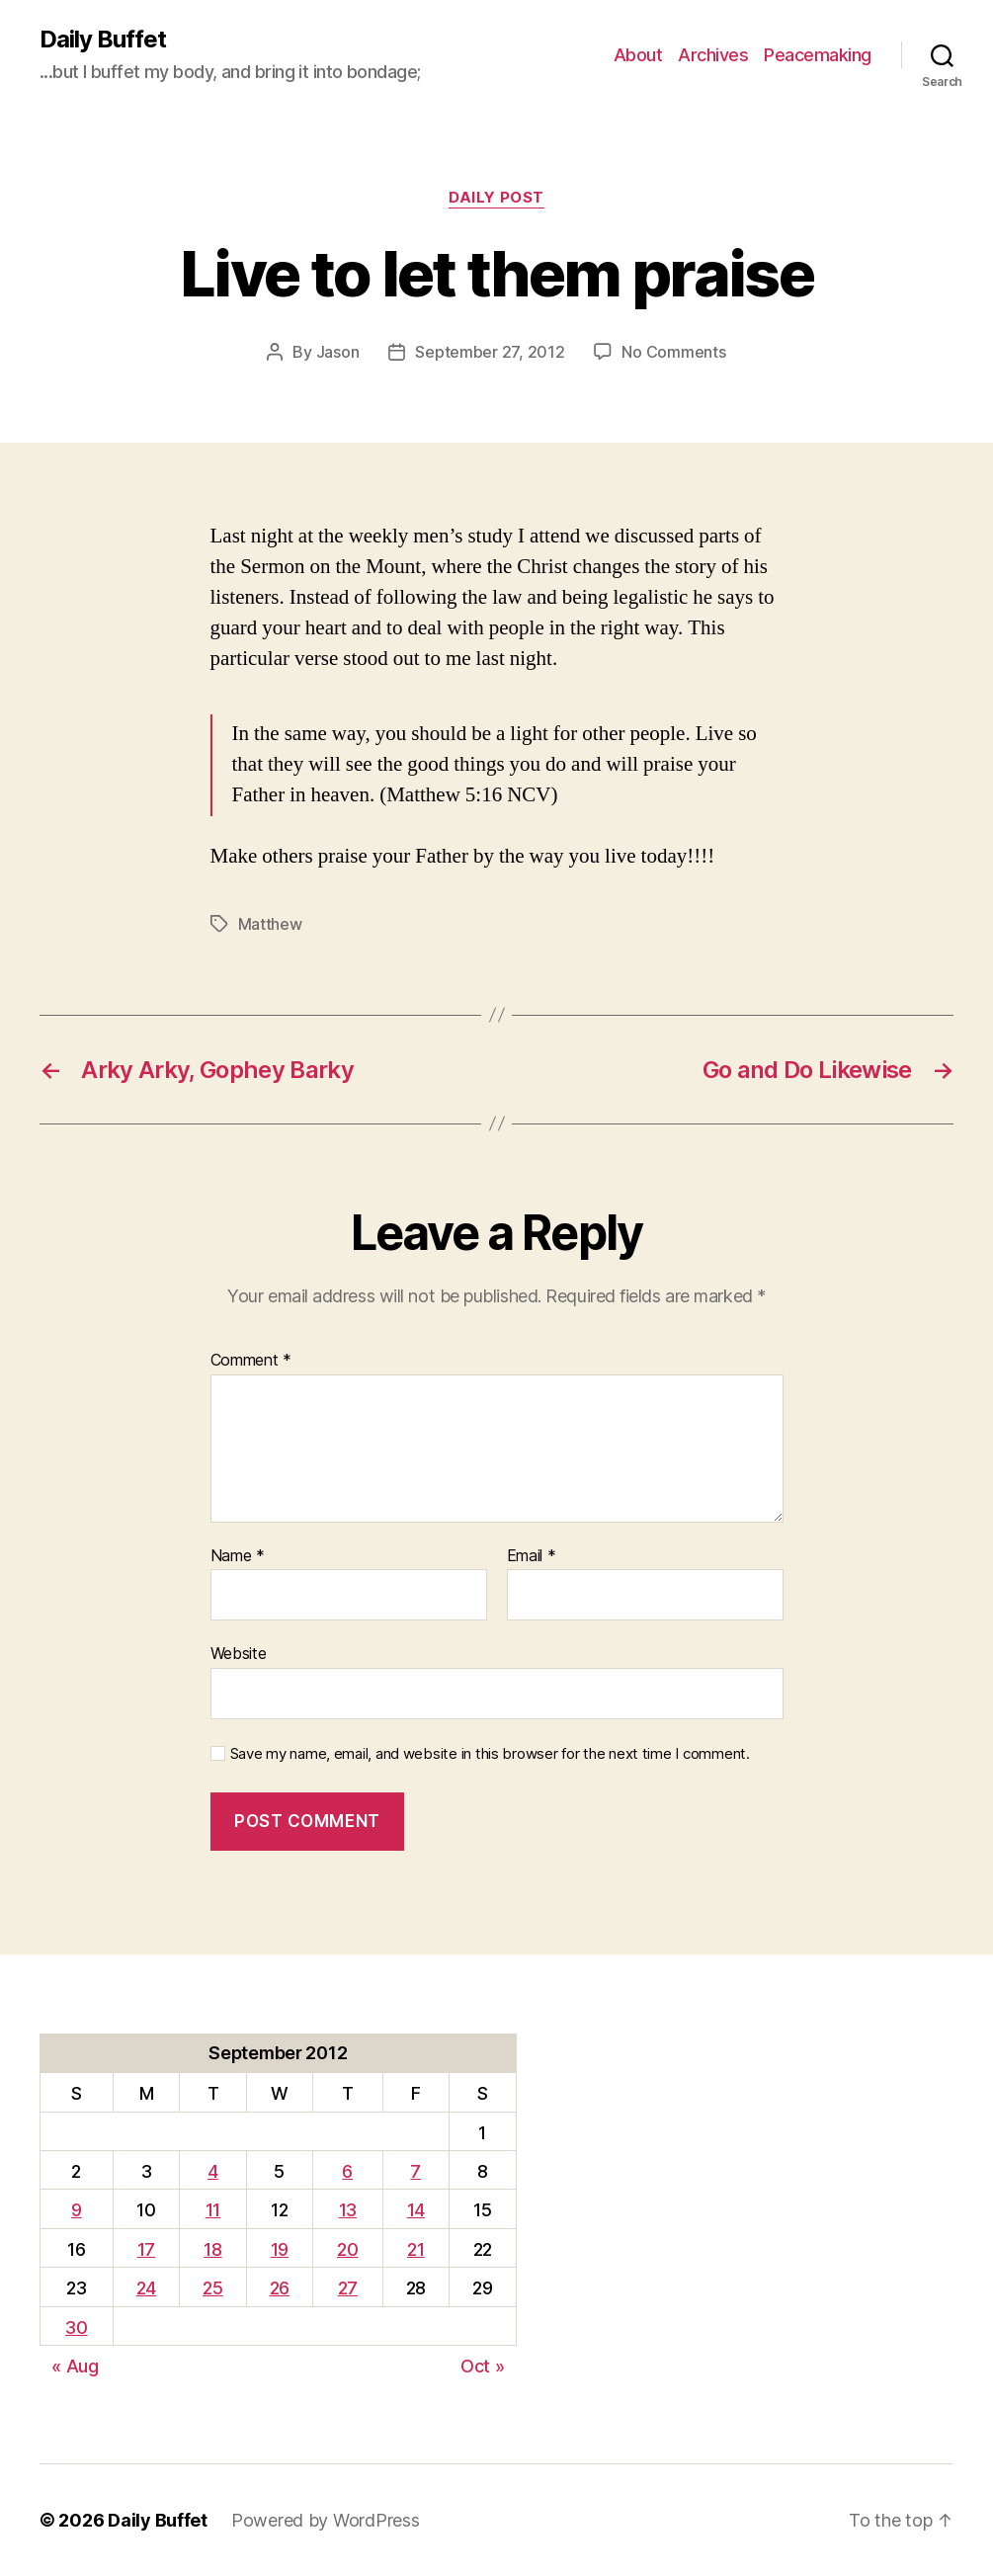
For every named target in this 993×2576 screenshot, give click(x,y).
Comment (251, 1361)
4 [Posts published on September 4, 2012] (212, 2171)
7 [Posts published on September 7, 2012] (415, 2171)
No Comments (673, 352)
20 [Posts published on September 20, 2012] (347, 2249)
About (638, 54)
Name (237, 1556)
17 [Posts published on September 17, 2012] (146, 2249)
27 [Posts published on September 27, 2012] (348, 2288)
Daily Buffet (103, 39)
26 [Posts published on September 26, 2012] (280, 2288)
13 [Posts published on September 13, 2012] (348, 2210)
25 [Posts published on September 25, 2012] (212, 2288)
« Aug (75, 2366)
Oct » (482, 2366)
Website (238, 1653)
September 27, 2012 (489, 352)
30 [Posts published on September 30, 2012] (76, 2327)
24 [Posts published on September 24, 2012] (146, 2288)
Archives (713, 54)
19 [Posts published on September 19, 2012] (280, 2249)
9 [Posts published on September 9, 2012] (76, 2210)
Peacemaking (817, 54)
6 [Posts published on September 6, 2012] (347, 2171)
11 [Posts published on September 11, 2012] (213, 2210)
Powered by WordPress (325, 2520)
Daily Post (496, 198)
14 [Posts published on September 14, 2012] (416, 2210)
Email (531, 1556)
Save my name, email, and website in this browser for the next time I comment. (490, 1754)
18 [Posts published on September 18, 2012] (212, 2249)
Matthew (270, 924)
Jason (338, 352)
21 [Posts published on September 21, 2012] (415, 2249)
